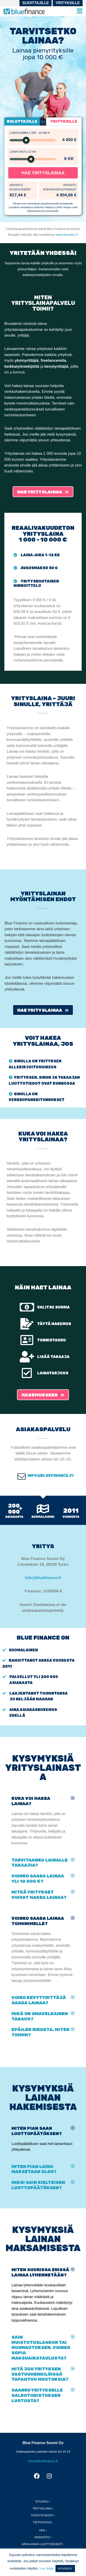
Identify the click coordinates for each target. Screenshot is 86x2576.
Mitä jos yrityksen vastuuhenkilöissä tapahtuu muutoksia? (39, 2374)
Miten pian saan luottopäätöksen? (36, 2131)
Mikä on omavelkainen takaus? (39, 2016)
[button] (80, 11)
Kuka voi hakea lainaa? (30, 1801)
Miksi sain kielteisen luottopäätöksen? (38, 2185)
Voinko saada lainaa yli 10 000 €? (37, 1878)
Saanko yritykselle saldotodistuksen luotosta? (37, 2395)
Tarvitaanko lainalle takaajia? (39, 1862)
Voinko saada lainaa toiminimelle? (37, 1921)
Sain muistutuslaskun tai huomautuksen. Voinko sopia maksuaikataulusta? (40, 2347)
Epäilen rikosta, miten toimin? (40, 2032)
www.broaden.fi (67, 234)
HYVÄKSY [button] (65, 2568)
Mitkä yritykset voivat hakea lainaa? (39, 1894)
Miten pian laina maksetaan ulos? (34, 2169)
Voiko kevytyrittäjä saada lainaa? (38, 2000)
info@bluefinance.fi (43, 2461)
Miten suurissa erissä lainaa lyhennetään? (40, 2272)
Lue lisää (46, 2568)
